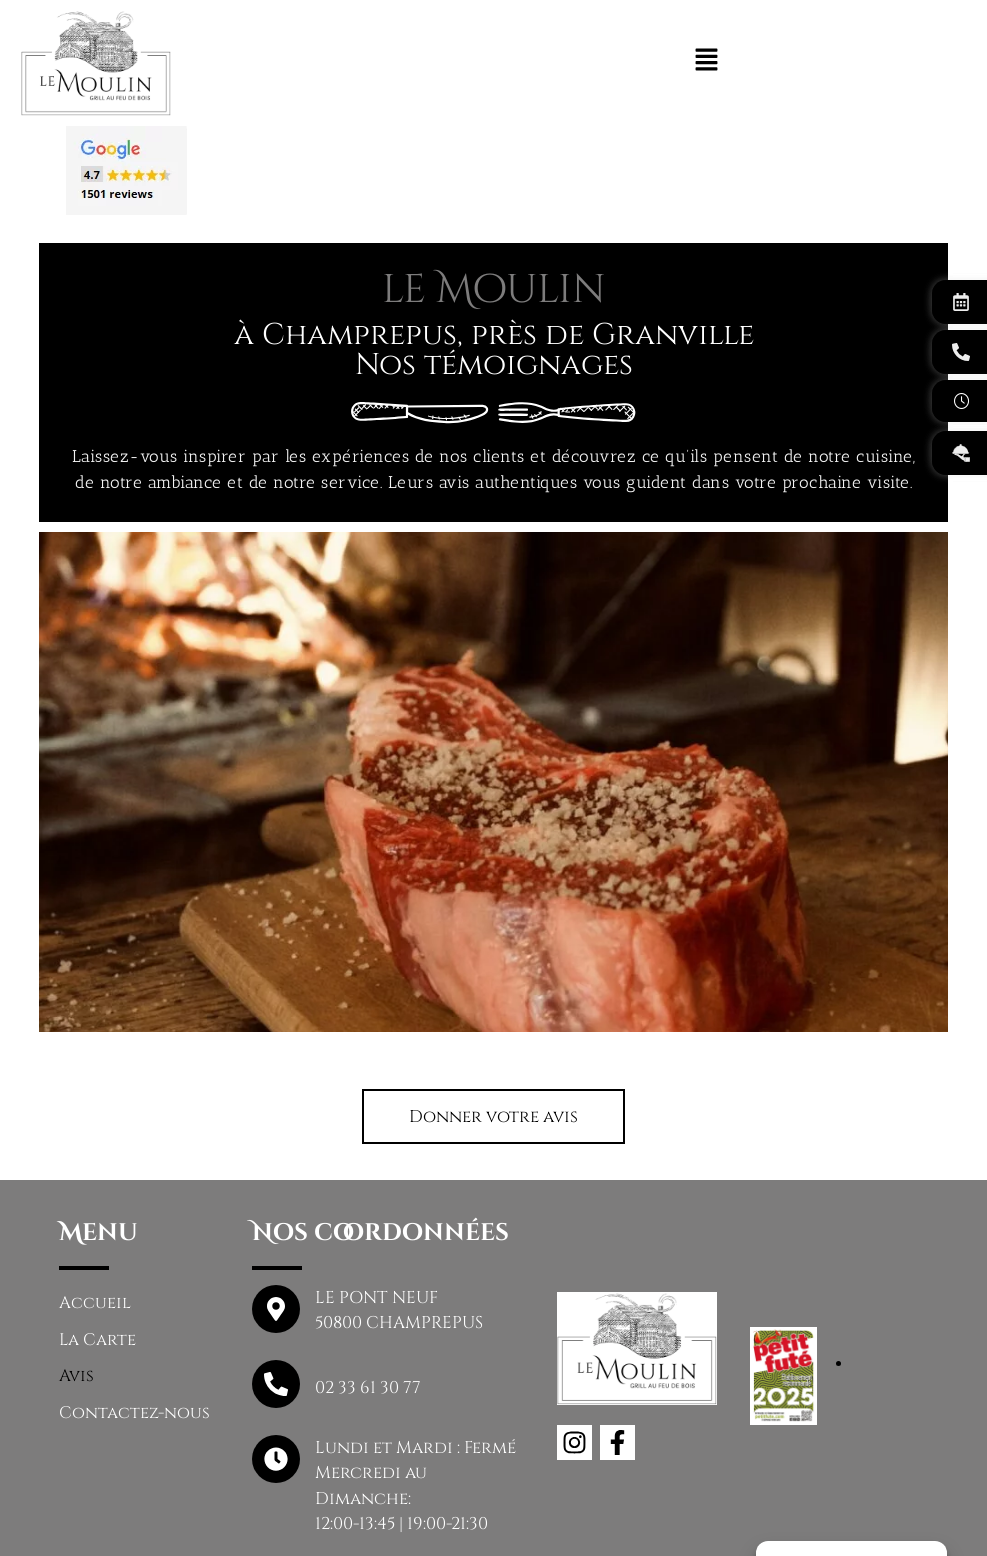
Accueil (95, 1204)
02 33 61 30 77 (368, 1288)
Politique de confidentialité (650, 1519)
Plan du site (860, 1519)
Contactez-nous (134, 1315)
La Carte (98, 1241)
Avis (76, 1278)
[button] (493, 1017)
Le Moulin (264, 1519)
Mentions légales (415, 1519)
